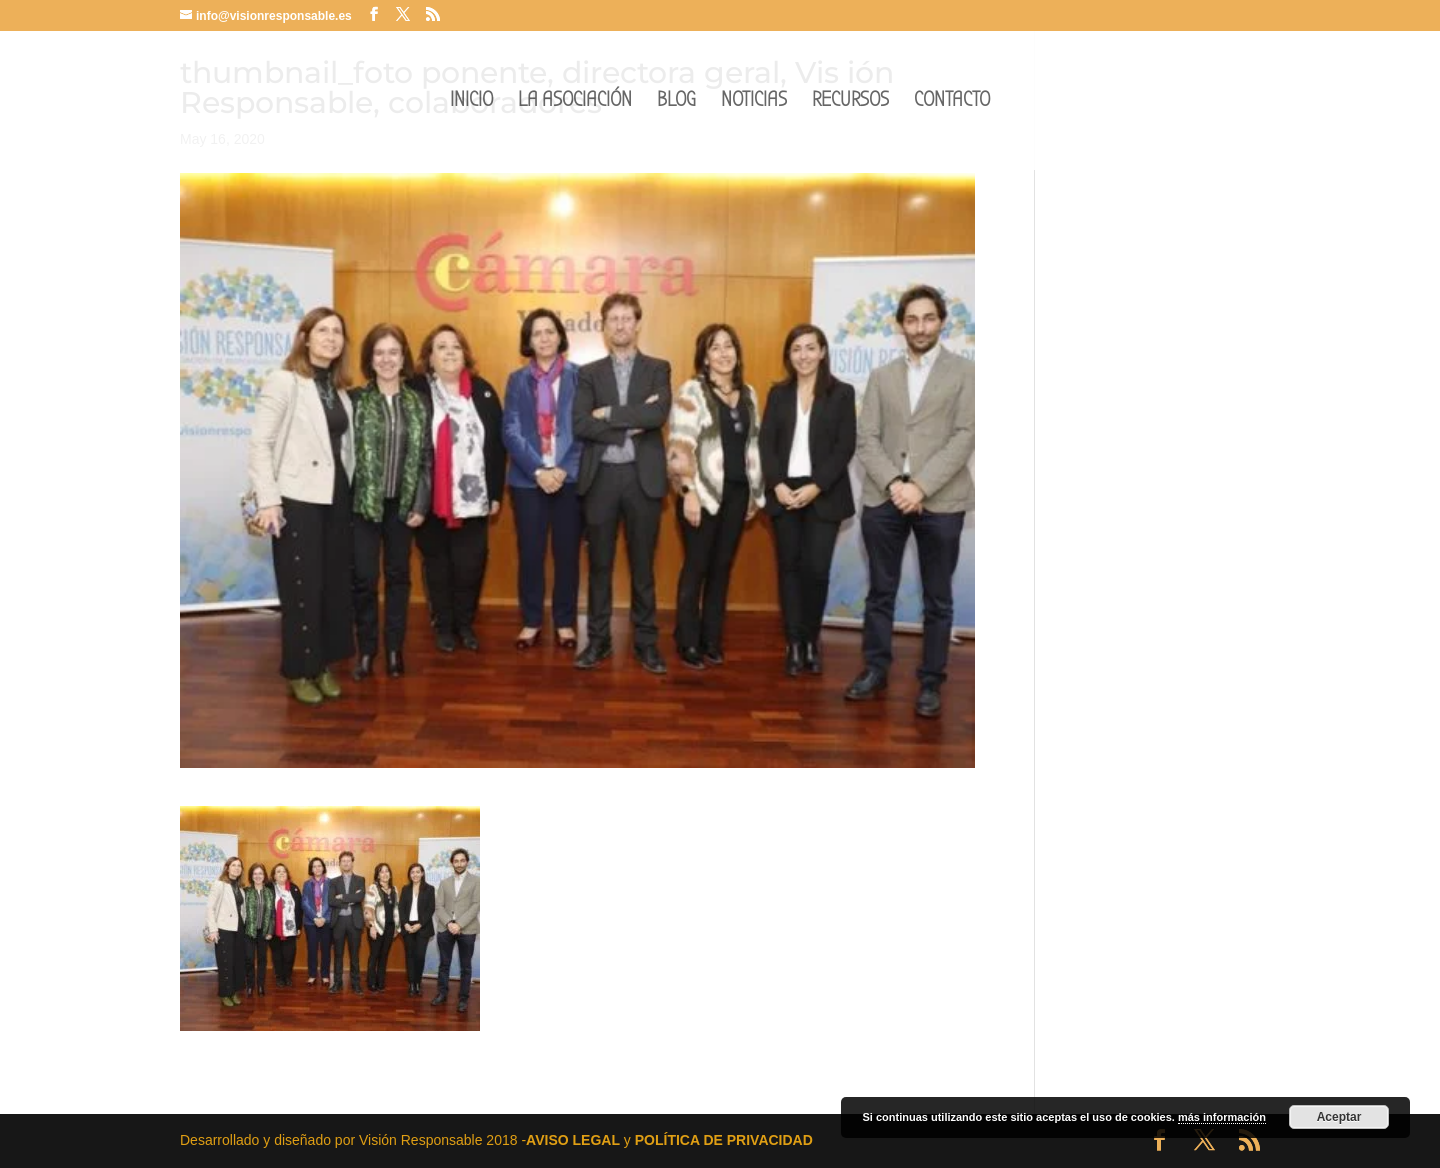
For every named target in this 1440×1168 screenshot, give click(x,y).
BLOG (676, 102)
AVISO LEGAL (573, 1140)
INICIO (471, 102)
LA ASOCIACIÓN (575, 102)
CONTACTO (952, 102)
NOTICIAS (754, 102)
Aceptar (1339, 1117)
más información (1222, 1117)
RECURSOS (850, 102)
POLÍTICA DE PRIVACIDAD (724, 1140)
